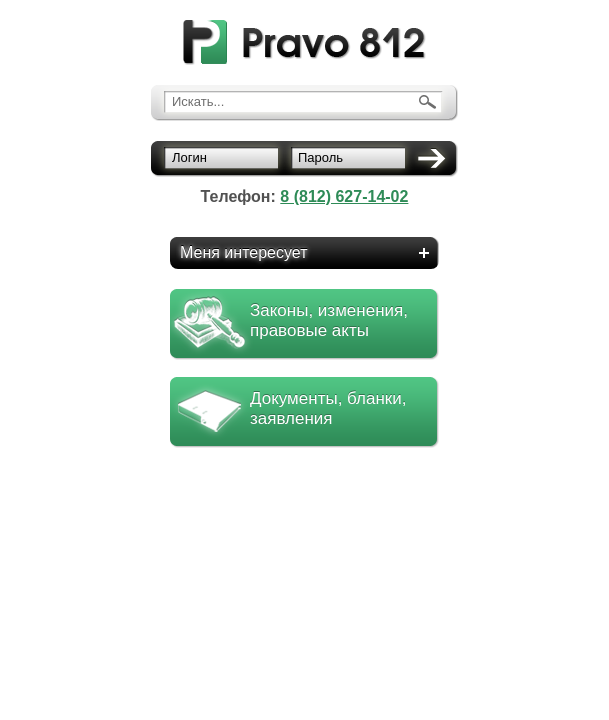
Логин (189, 157)
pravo (304, 42)
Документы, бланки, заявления (328, 408)
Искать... (198, 101)
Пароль (320, 157)
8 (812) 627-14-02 (344, 196)
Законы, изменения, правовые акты (329, 320)
